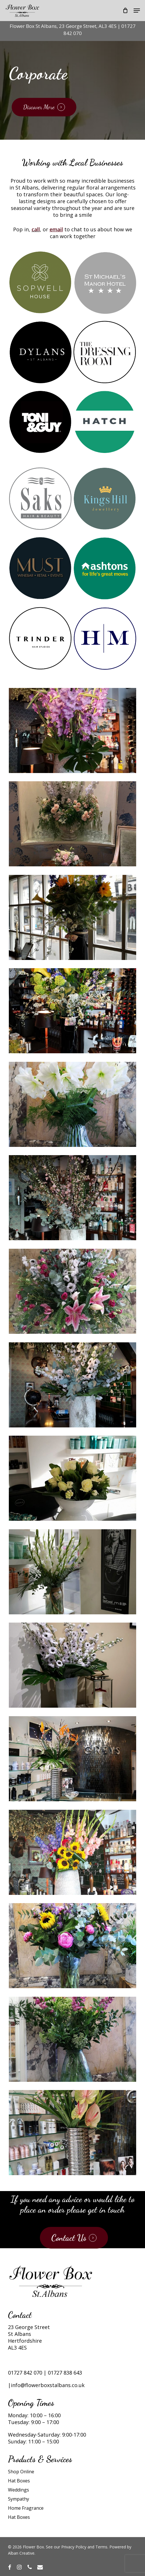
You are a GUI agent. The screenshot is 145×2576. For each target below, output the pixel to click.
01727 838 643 (65, 2372)
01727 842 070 (25, 2372)
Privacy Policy (73, 2547)
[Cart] (125, 10)
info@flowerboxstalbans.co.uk (48, 2385)
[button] (137, 10)
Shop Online (21, 2471)
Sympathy (18, 2499)
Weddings (18, 2490)
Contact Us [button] (68, 2238)
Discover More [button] (39, 107)
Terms (101, 2547)
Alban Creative (21, 2553)
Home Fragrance (26, 2508)
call (36, 229)
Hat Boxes (19, 2481)
